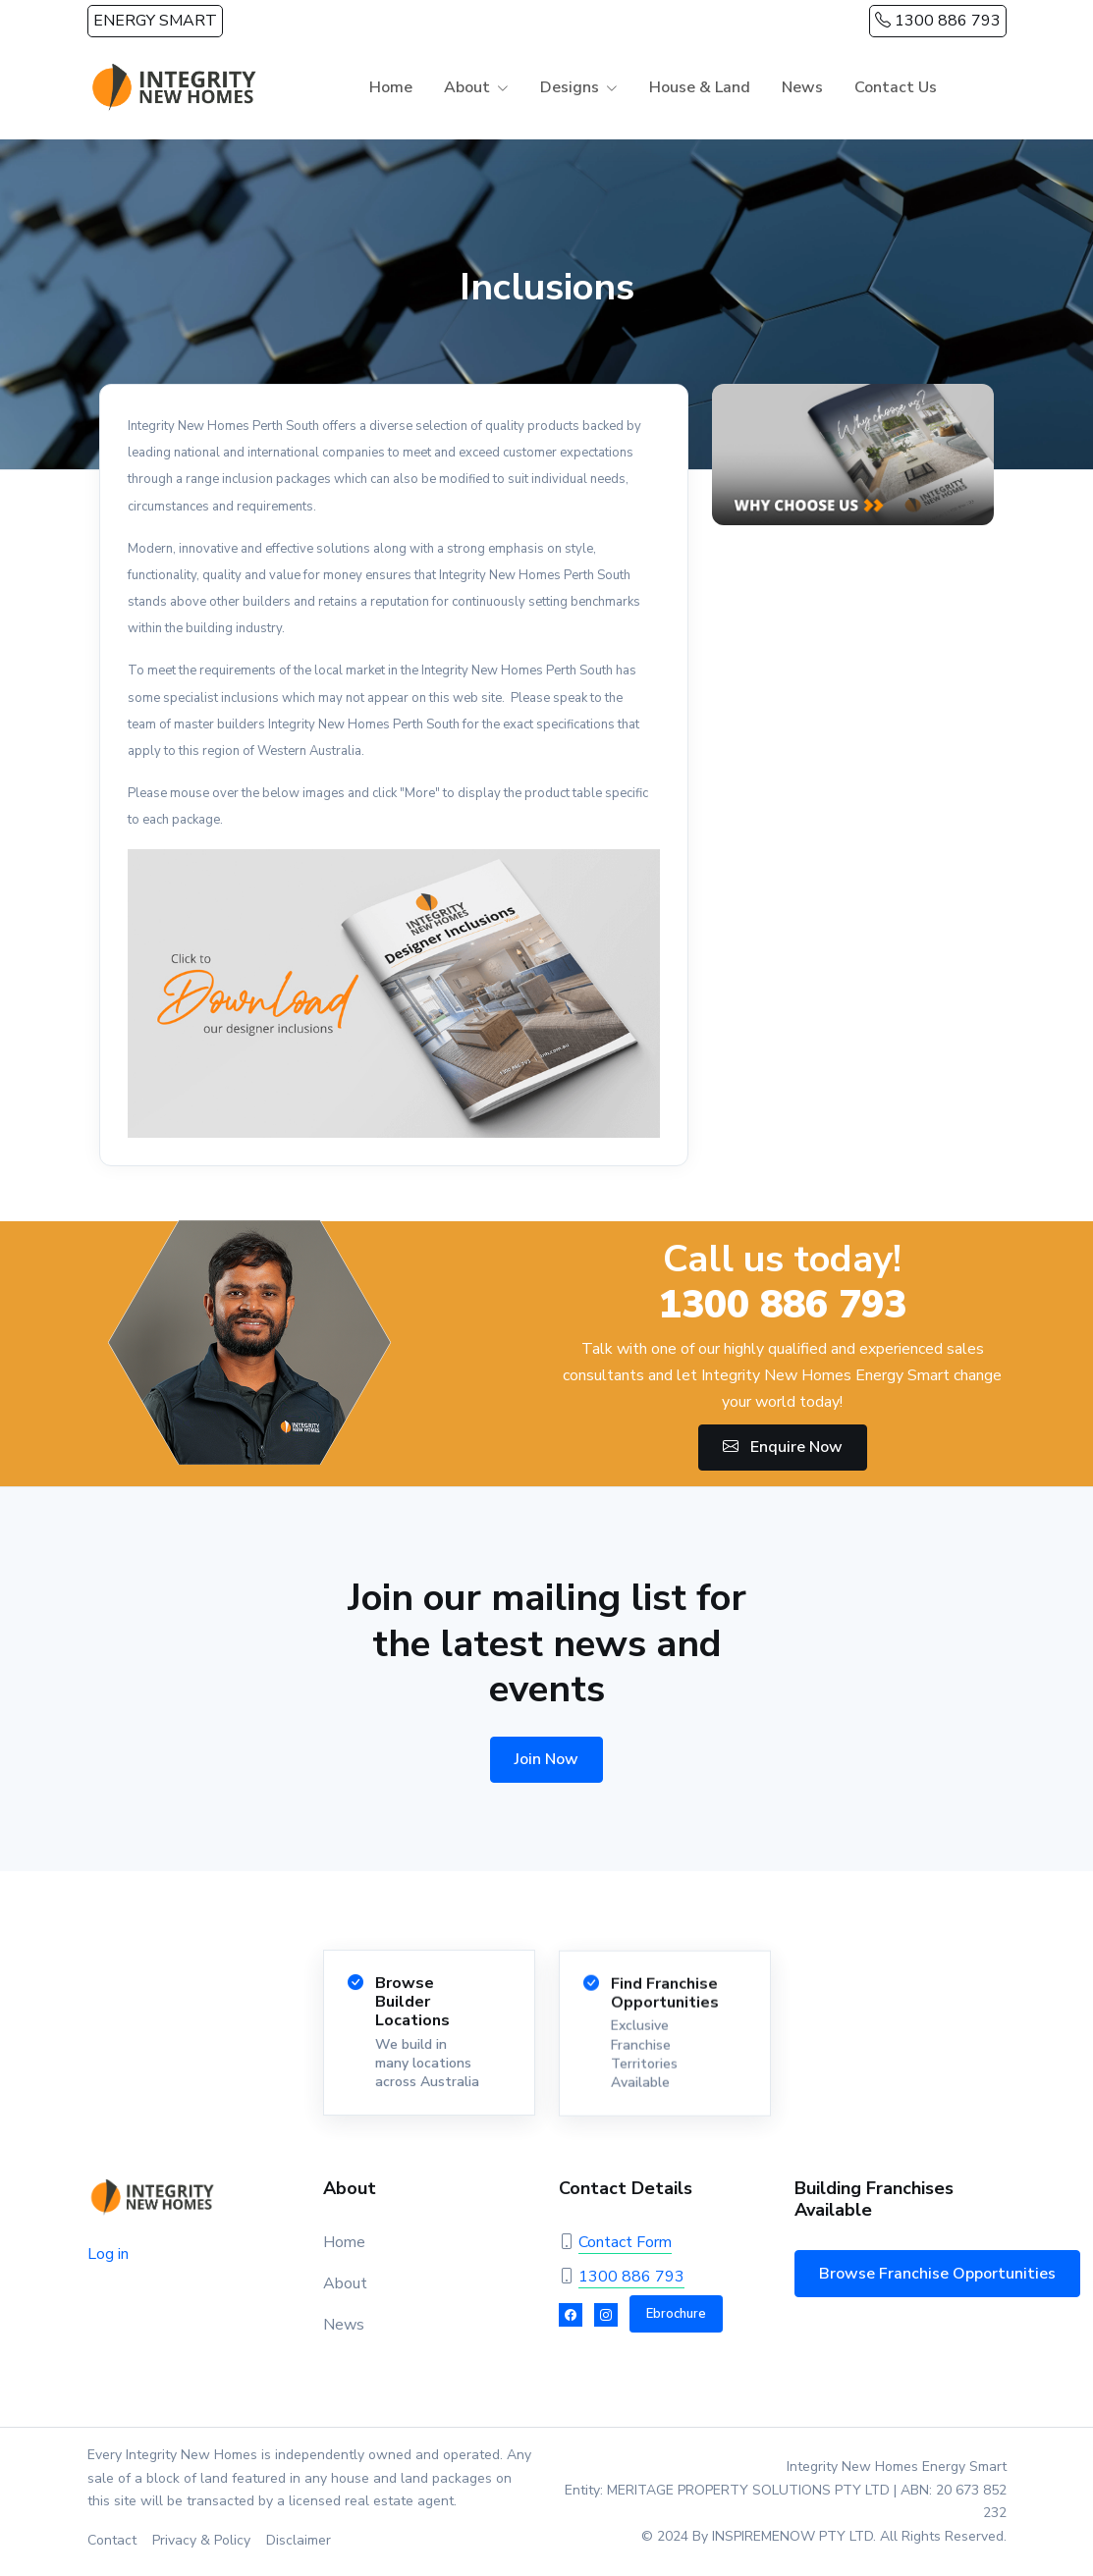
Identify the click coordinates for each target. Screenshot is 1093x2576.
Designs (569, 87)
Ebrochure (676, 2314)
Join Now (546, 1759)
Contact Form (625, 2242)
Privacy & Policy (201, 2540)
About (467, 87)
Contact (112, 2540)
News (802, 87)
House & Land (699, 87)
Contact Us (895, 87)
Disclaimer (298, 2540)
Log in (108, 2254)
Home (390, 87)
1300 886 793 (938, 20)
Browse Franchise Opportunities (937, 2273)
